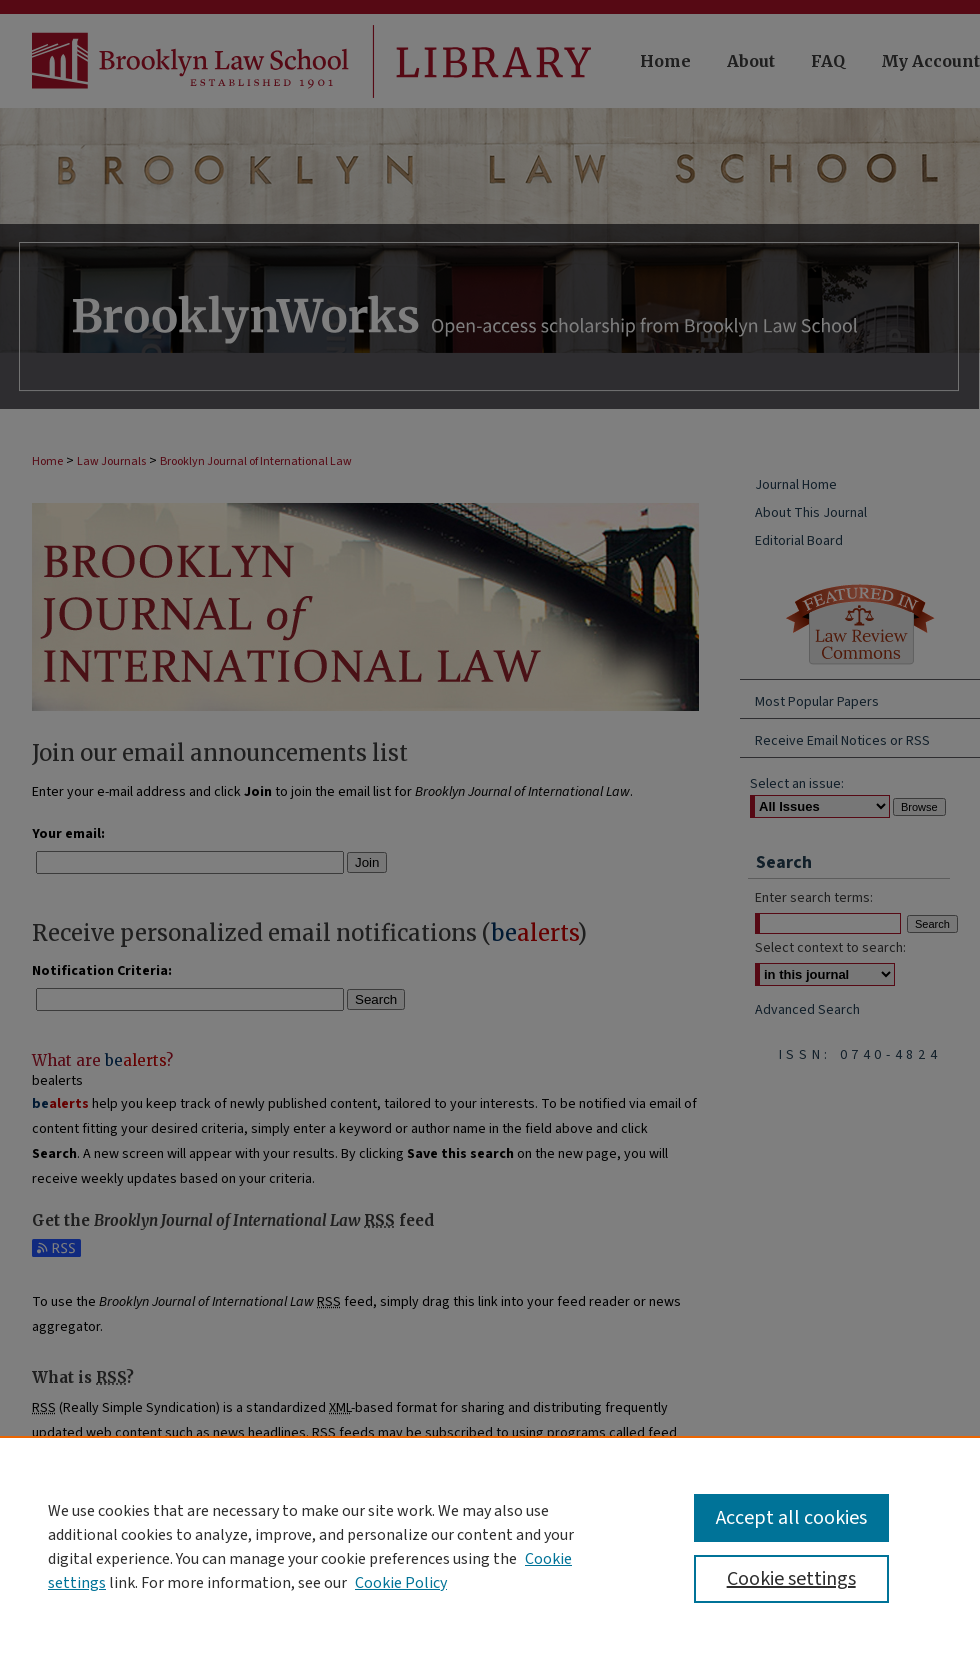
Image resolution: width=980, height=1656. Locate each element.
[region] (490, 1546)
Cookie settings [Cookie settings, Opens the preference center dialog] (791, 1579)
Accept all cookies (791, 1518)
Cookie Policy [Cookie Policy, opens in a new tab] (401, 1583)
